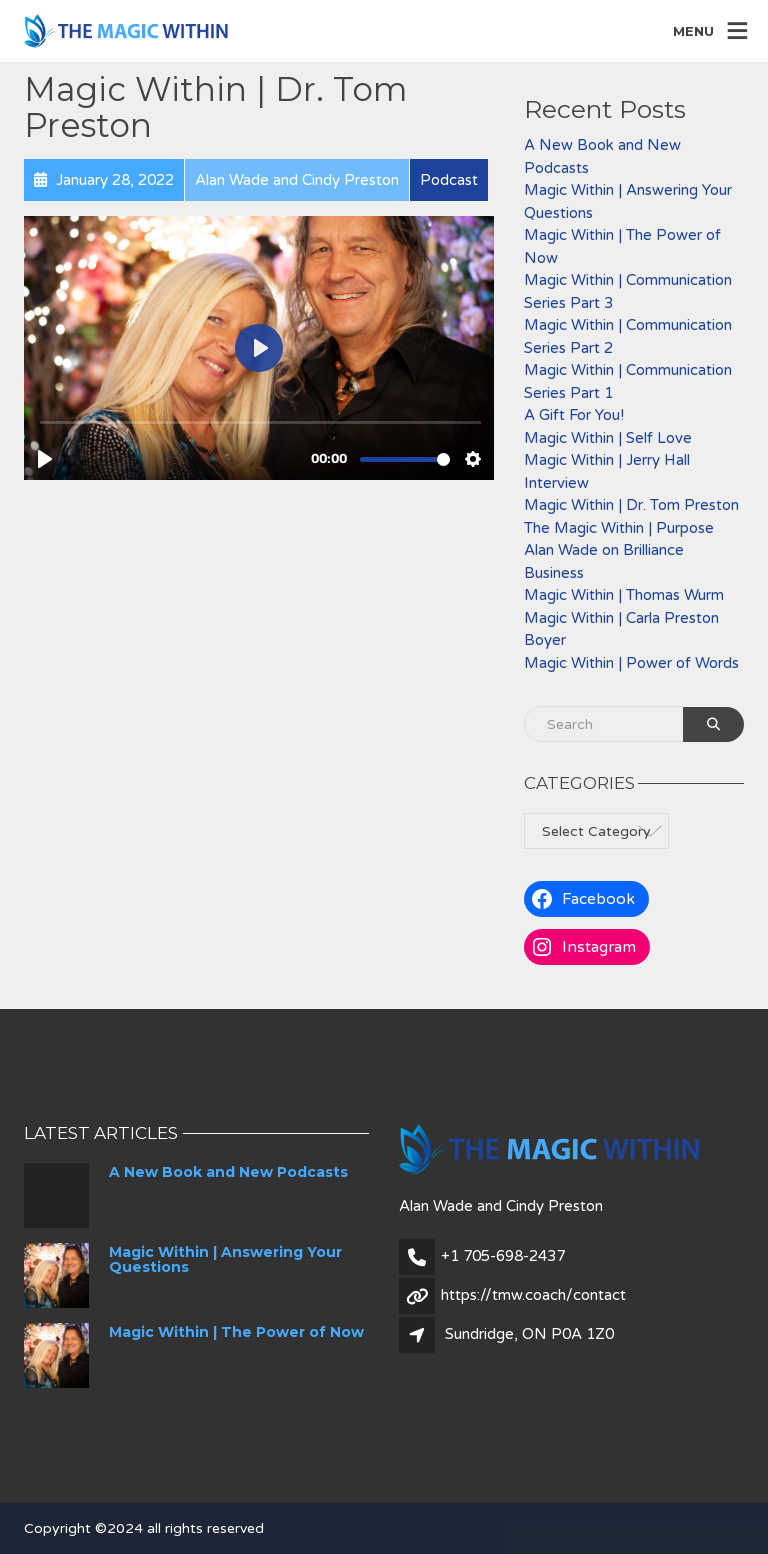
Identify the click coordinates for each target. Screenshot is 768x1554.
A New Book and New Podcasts (228, 1172)
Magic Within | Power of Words (631, 663)
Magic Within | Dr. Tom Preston (631, 505)
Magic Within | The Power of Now (236, 1332)
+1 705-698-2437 (503, 1256)
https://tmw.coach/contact (533, 1295)
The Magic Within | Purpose (619, 528)
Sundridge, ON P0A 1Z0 (529, 1334)
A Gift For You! (574, 415)
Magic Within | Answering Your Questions (225, 1259)
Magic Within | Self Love (608, 438)
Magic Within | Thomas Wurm (624, 595)
